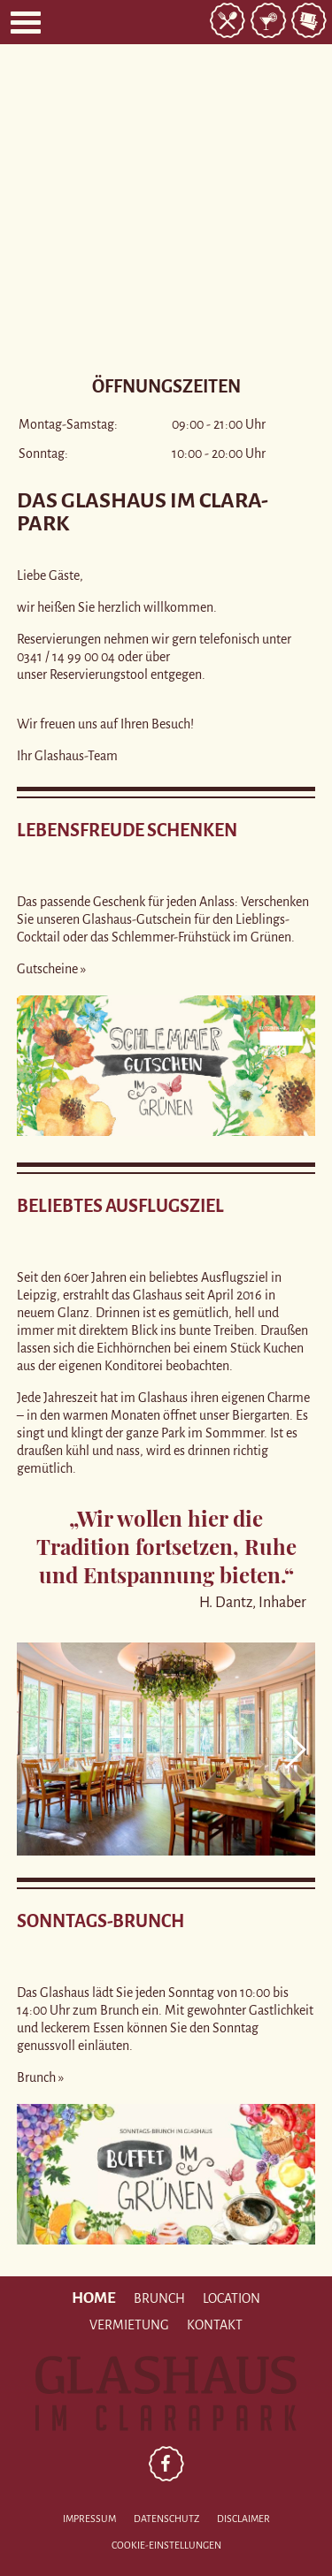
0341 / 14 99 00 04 (66, 657)
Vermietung (129, 2325)
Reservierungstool (99, 674)
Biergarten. (262, 1415)
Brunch (159, 2298)
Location (231, 2298)
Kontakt (215, 2325)
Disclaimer (243, 2518)
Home (94, 2298)
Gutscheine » (51, 969)
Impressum (89, 2518)
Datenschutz (166, 2518)
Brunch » (40, 2077)
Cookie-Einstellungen (166, 2545)
